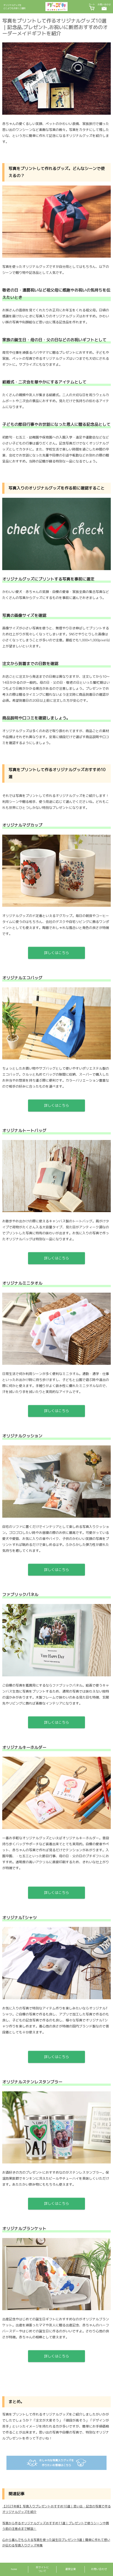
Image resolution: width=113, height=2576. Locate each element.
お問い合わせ (104, 4)
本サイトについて (42, 2569)
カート (92, 4)
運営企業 (70, 2569)
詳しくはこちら (56, 952)
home (14, 2569)
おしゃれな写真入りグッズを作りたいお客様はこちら (56, 2462)
